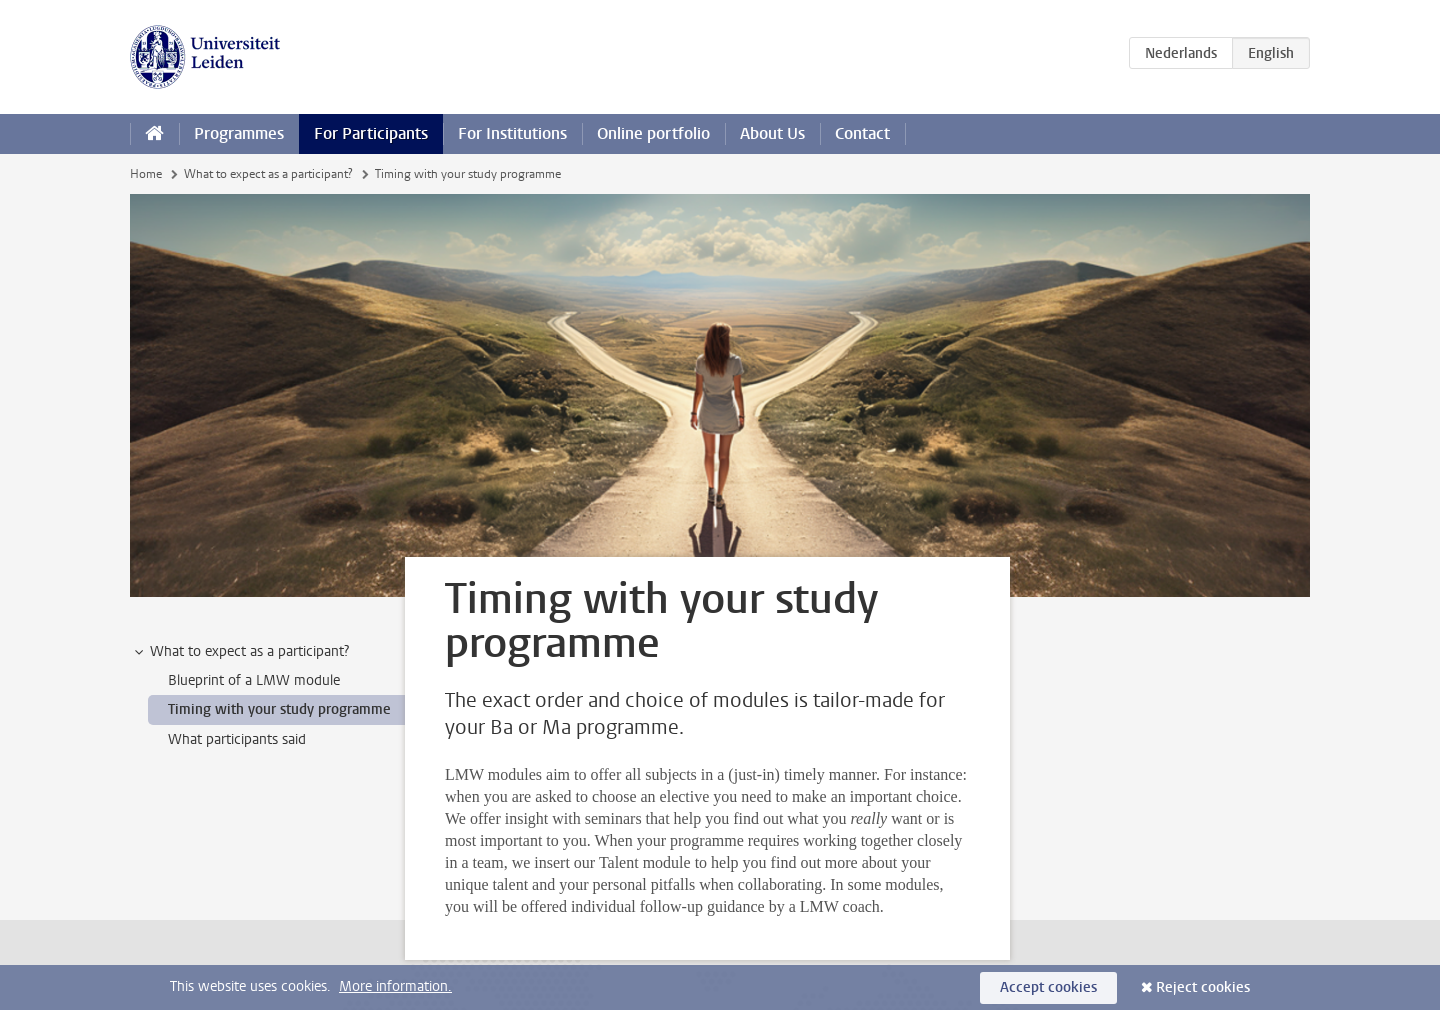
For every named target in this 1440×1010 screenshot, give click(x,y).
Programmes (239, 133)
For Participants (371, 133)
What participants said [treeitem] (237, 739)
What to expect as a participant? (268, 174)
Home (146, 174)
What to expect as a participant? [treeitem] (240, 652)
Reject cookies (1203, 987)
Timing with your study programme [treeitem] (279, 709)
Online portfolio (653, 133)
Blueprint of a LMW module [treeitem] (254, 680)
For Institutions (512, 133)
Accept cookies (1048, 987)
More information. (395, 986)
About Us (772, 133)
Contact (862, 133)
